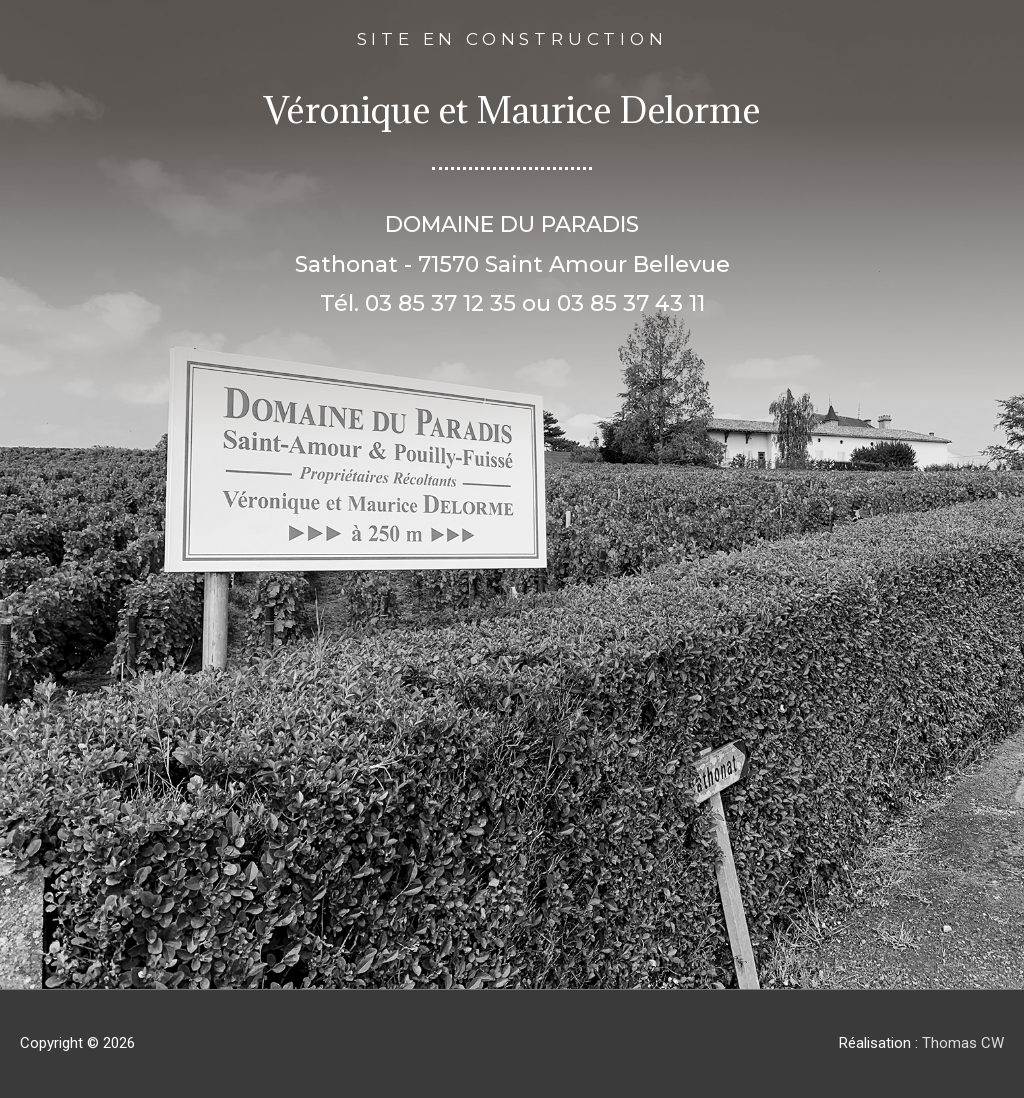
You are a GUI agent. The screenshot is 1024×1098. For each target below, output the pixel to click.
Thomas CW (963, 1043)
